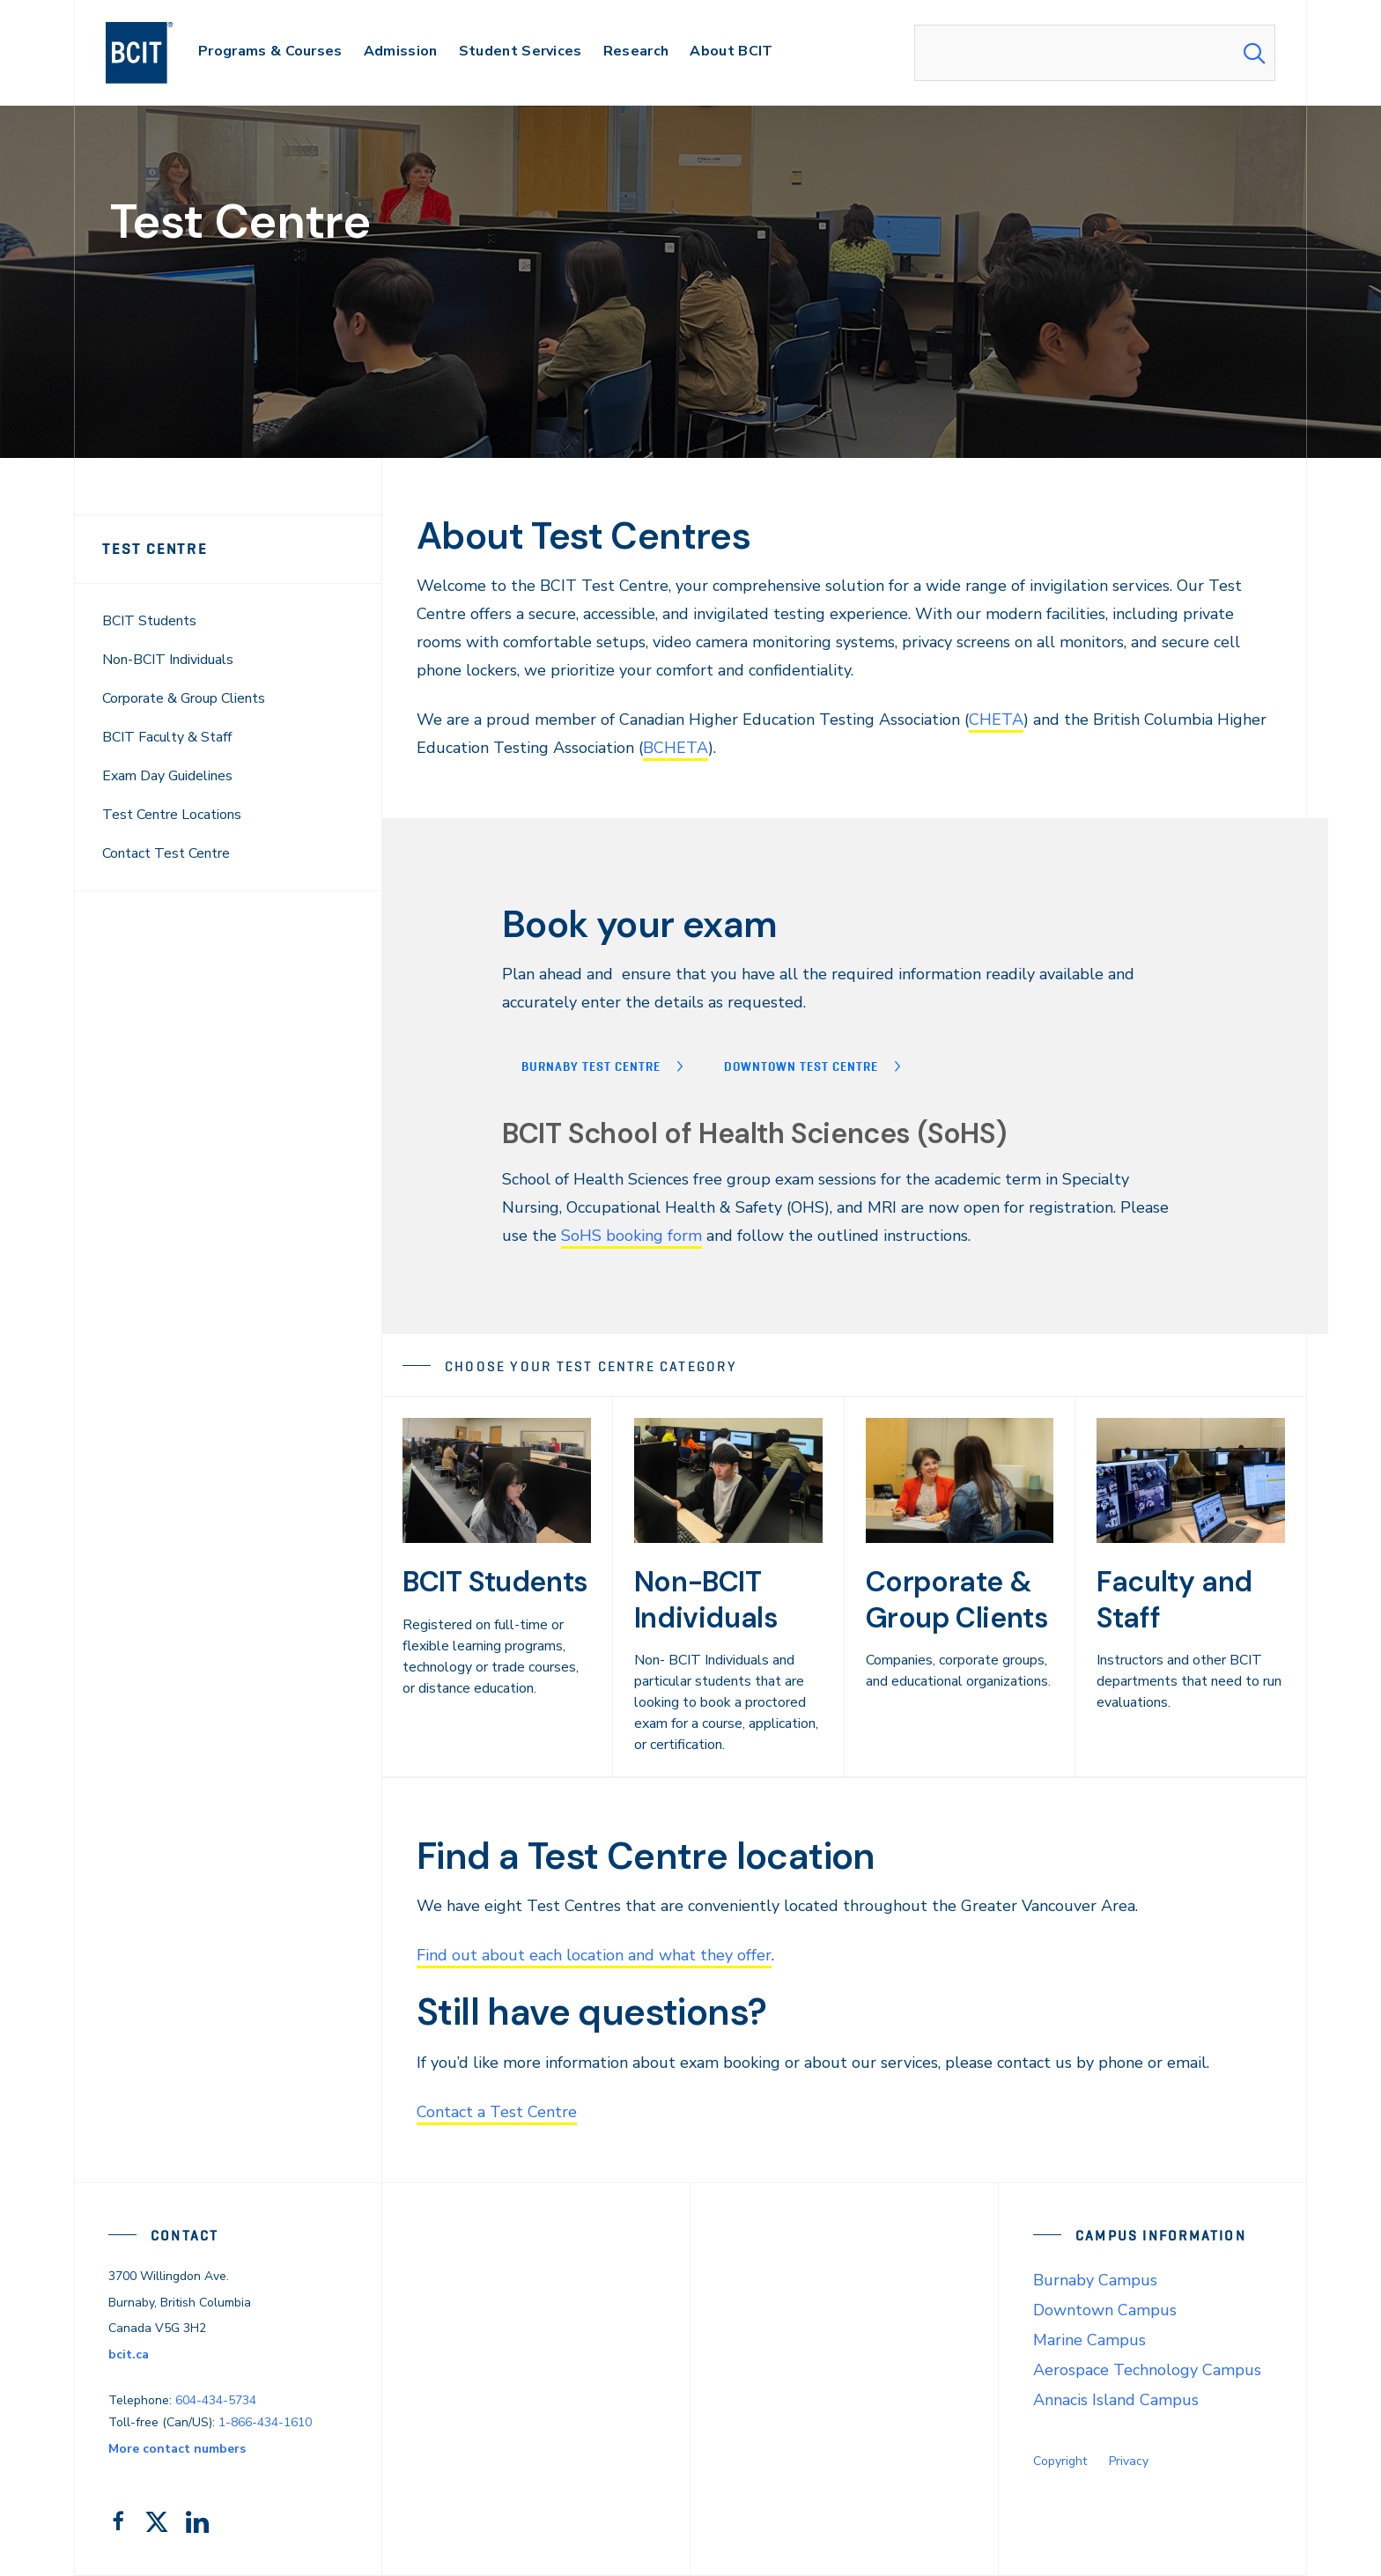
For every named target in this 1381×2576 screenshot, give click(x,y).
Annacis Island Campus (1116, 2399)
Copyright (1060, 2461)
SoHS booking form (631, 1235)
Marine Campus (1089, 2340)
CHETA (996, 719)
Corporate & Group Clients (183, 698)
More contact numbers (177, 2448)
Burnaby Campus (1095, 2280)
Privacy (1128, 2461)
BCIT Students (149, 621)
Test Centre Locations (171, 814)
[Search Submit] (1254, 53)
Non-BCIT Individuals (167, 659)
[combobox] (1094, 53)
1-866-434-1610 (265, 2422)
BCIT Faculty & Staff (167, 737)
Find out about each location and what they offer (594, 1955)
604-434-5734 (215, 2400)
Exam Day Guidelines (167, 776)
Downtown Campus (1105, 2310)
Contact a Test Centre (497, 2111)
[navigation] (156, 52)
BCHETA (675, 747)
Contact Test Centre (166, 853)
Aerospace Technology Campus (1147, 2369)
